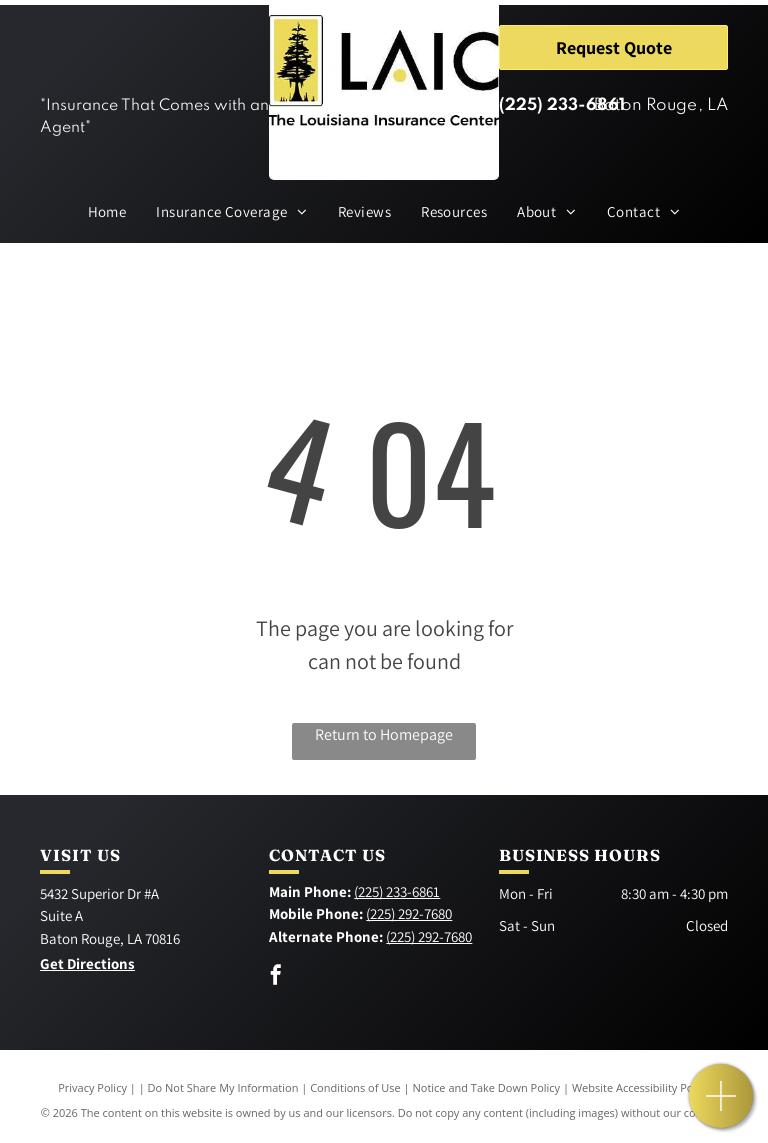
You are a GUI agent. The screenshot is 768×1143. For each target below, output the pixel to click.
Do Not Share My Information (223, 1087)
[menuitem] (107, 212)
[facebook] (276, 977)
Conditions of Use (355, 1087)
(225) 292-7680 (409, 913)
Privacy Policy (92, 1087)
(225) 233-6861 (562, 105)
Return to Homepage (384, 734)
